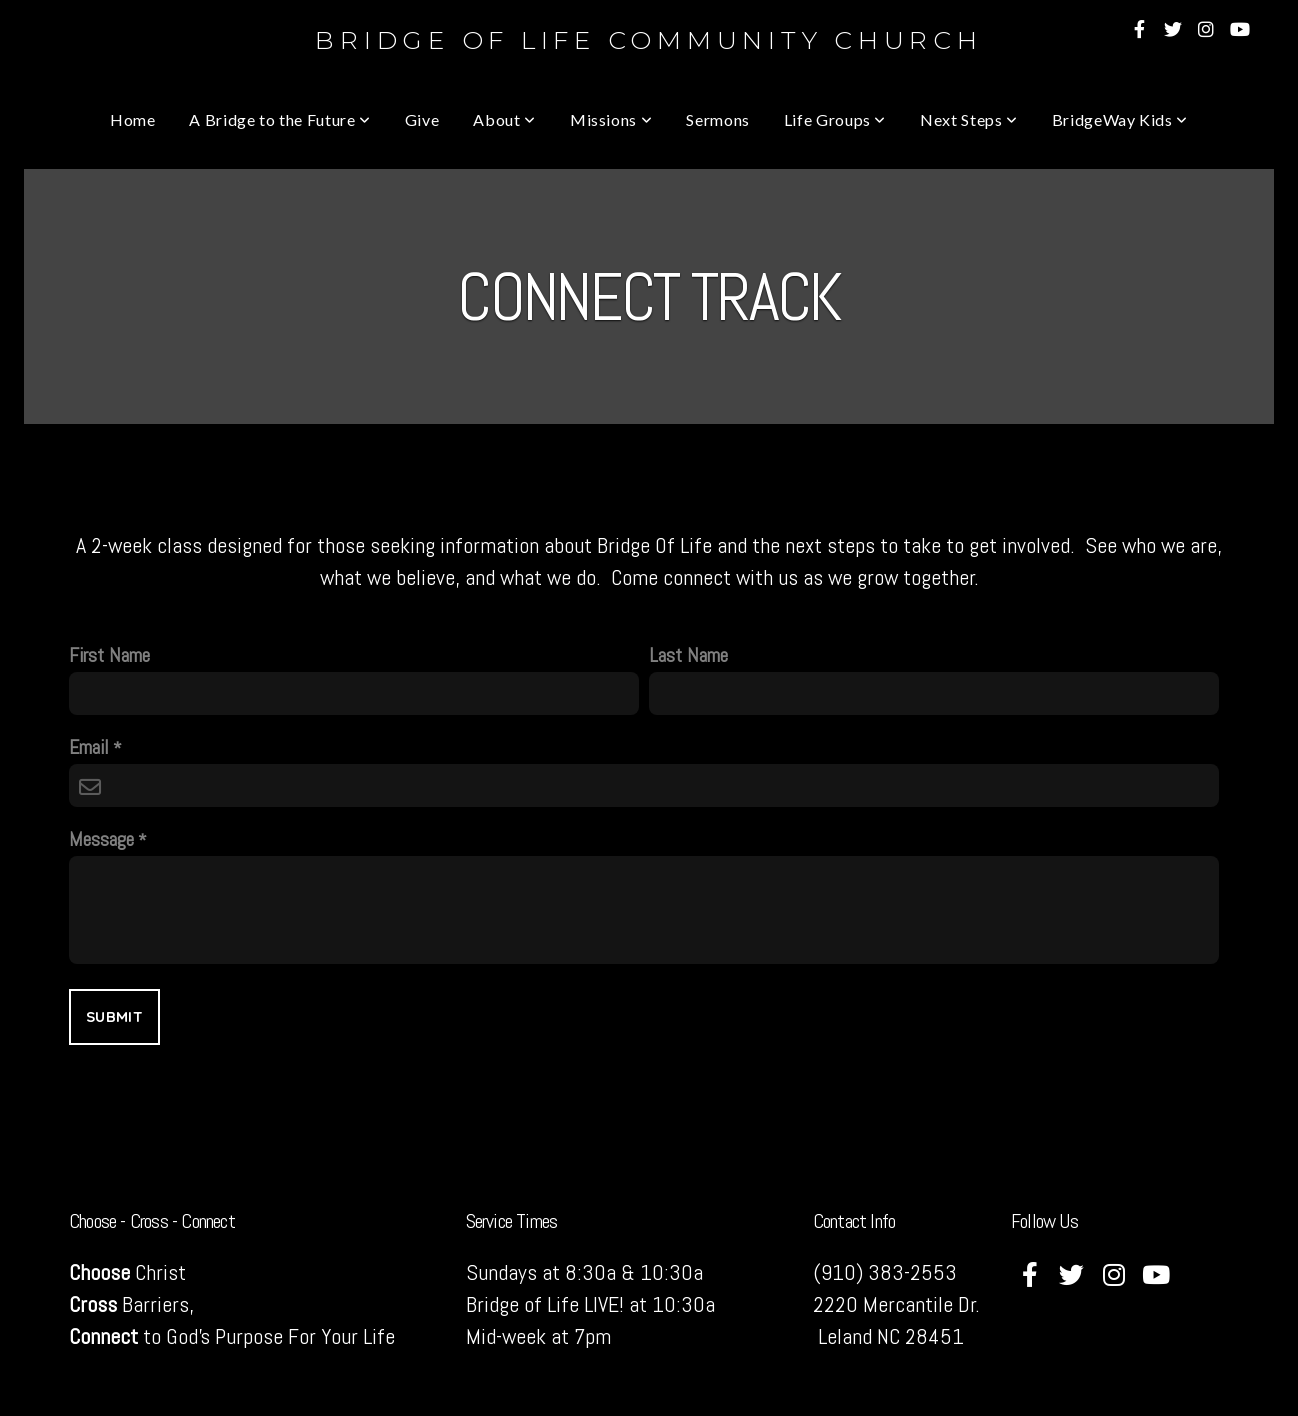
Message (101, 839)
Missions (611, 119)
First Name (109, 655)
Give (422, 119)
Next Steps (969, 119)
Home (133, 119)
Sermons (717, 119)
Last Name (688, 655)
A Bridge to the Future (279, 119)
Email (89, 747)
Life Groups (835, 119)
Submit (114, 1016)
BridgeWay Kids (1120, 119)
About (504, 119)
